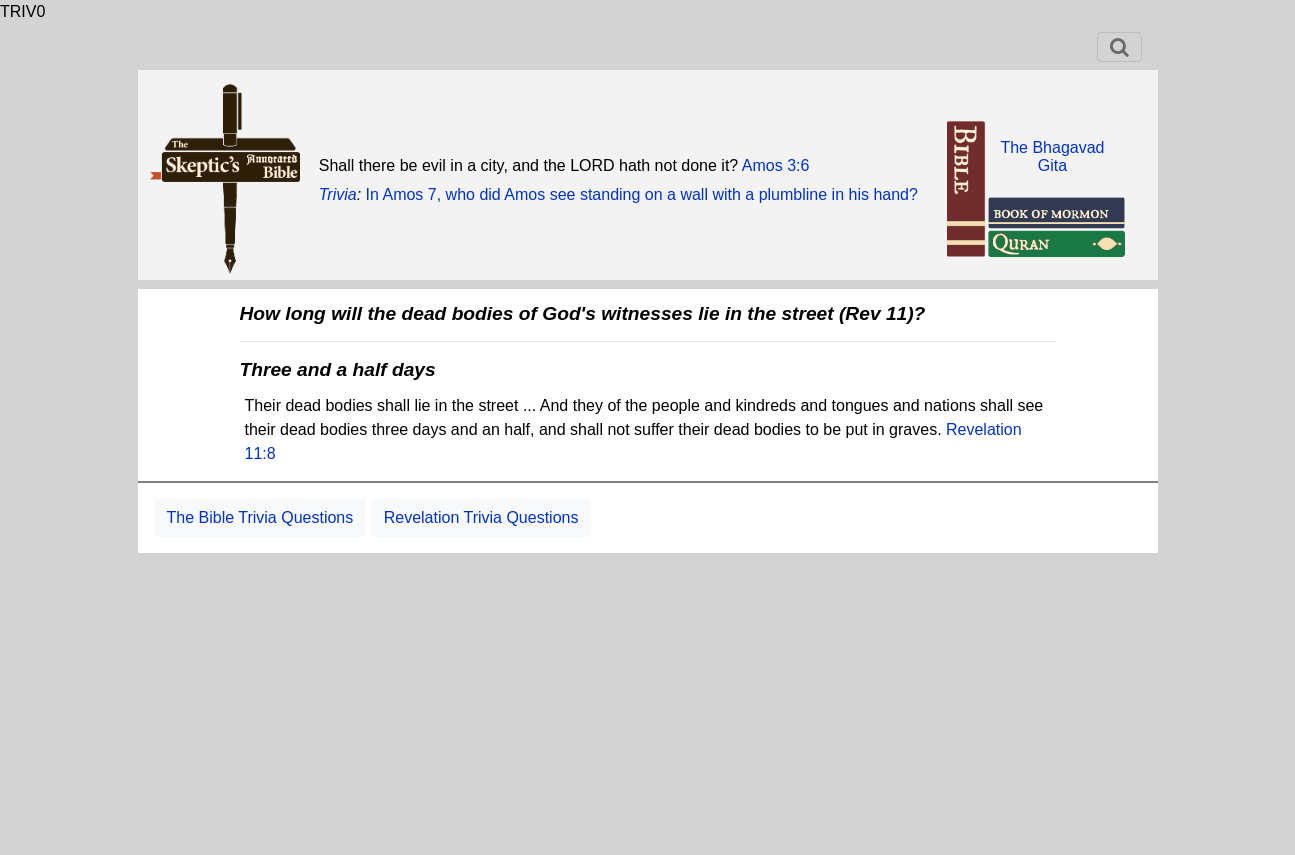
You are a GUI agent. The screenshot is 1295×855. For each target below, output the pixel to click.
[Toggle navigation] (1119, 47)
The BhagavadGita (1052, 156)
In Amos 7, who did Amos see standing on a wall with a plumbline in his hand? (642, 194)
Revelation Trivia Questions (481, 517)
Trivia (338, 194)
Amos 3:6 (776, 165)
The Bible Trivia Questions (260, 517)
